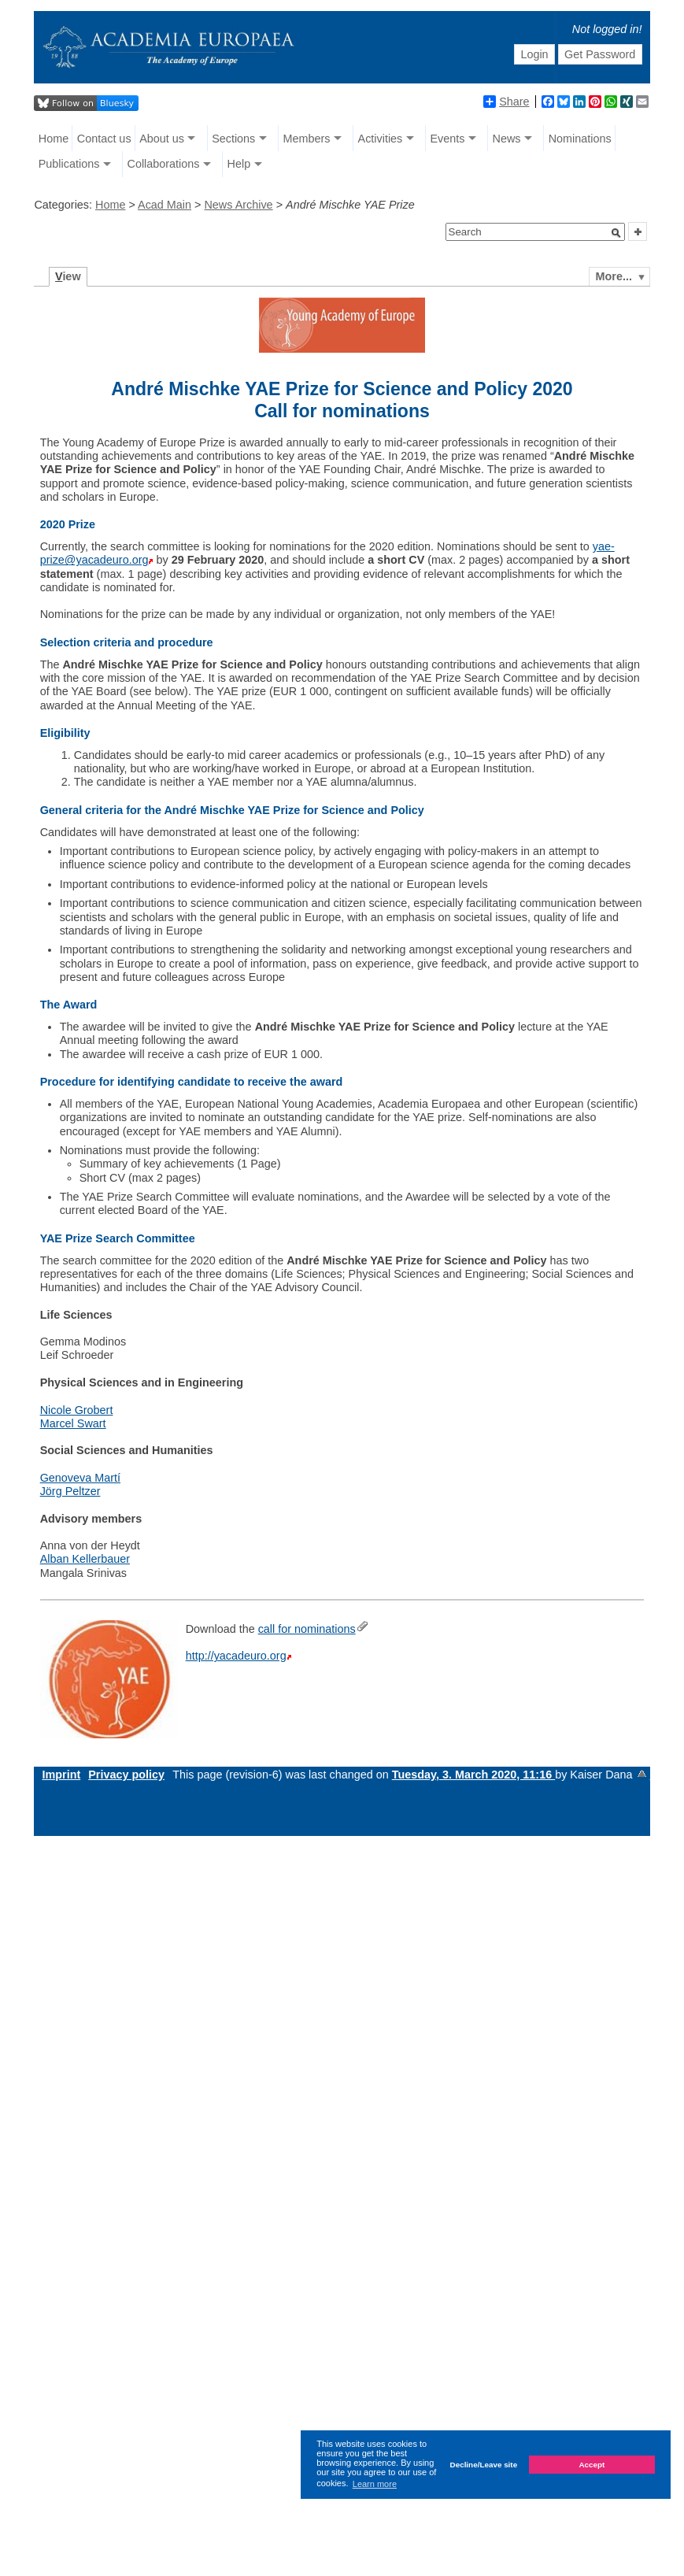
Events (447, 138)
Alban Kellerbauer (85, 1559)
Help (239, 163)
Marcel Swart (73, 1423)
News (507, 138)
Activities (380, 138)
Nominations (580, 138)
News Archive (238, 204)
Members (306, 138)
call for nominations (307, 1629)
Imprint (61, 1774)
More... (614, 276)
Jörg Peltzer (70, 1491)
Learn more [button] (375, 2484)
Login (534, 54)
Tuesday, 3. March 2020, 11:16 (473, 1774)
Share (506, 101)
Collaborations (163, 163)
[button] (616, 233)
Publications (69, 163)
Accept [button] (592, 2464)
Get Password (599, 54)
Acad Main (164, 204)
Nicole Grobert (76, 1410)
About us (161, 138)
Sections (233, 138)
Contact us (104, 138)
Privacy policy (126, 1774)
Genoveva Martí (80, 1477)
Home (53, 138)
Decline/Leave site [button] (484, 2464)
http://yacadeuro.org (236, 1655)
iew (68, 276)
